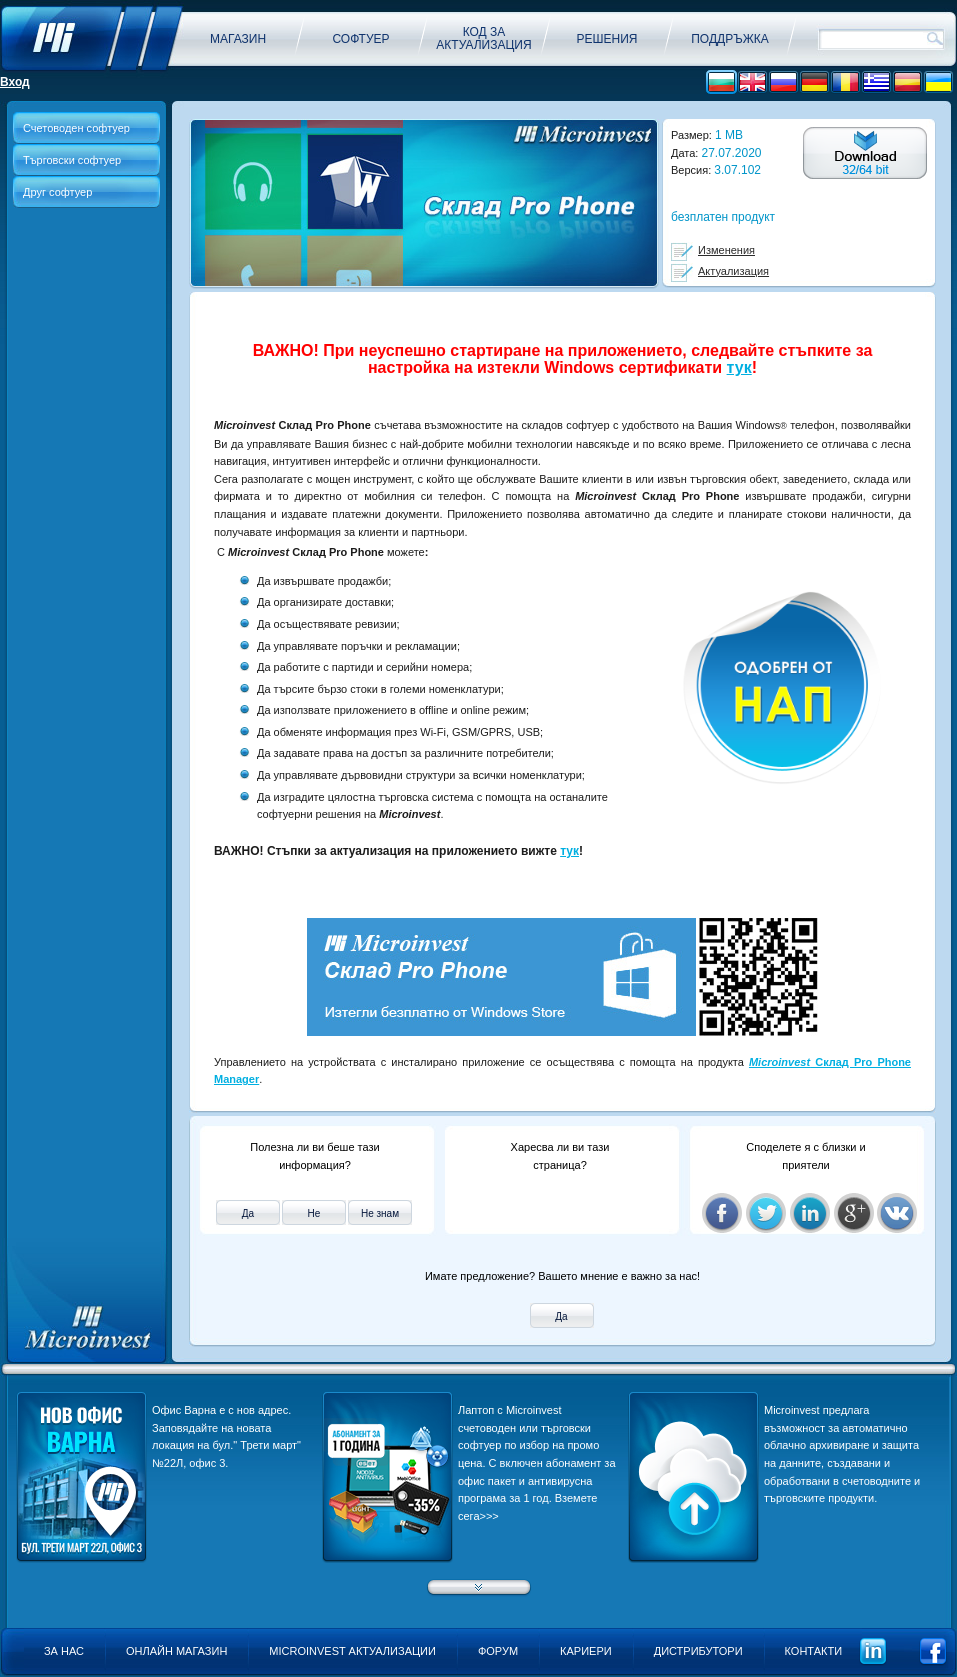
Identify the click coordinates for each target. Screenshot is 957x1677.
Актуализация (733, 271)
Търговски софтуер (72, 160)
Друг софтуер (57, 192)
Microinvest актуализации (352, 1651)
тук (739, 367)
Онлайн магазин (176, 1651)
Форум (498, 1651)
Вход (15, 82)
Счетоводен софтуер (76, 128)
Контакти (814, 1651)
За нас (64, 1651)
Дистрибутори (698, 1651)
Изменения (726, 250)
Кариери (586, 1651)
